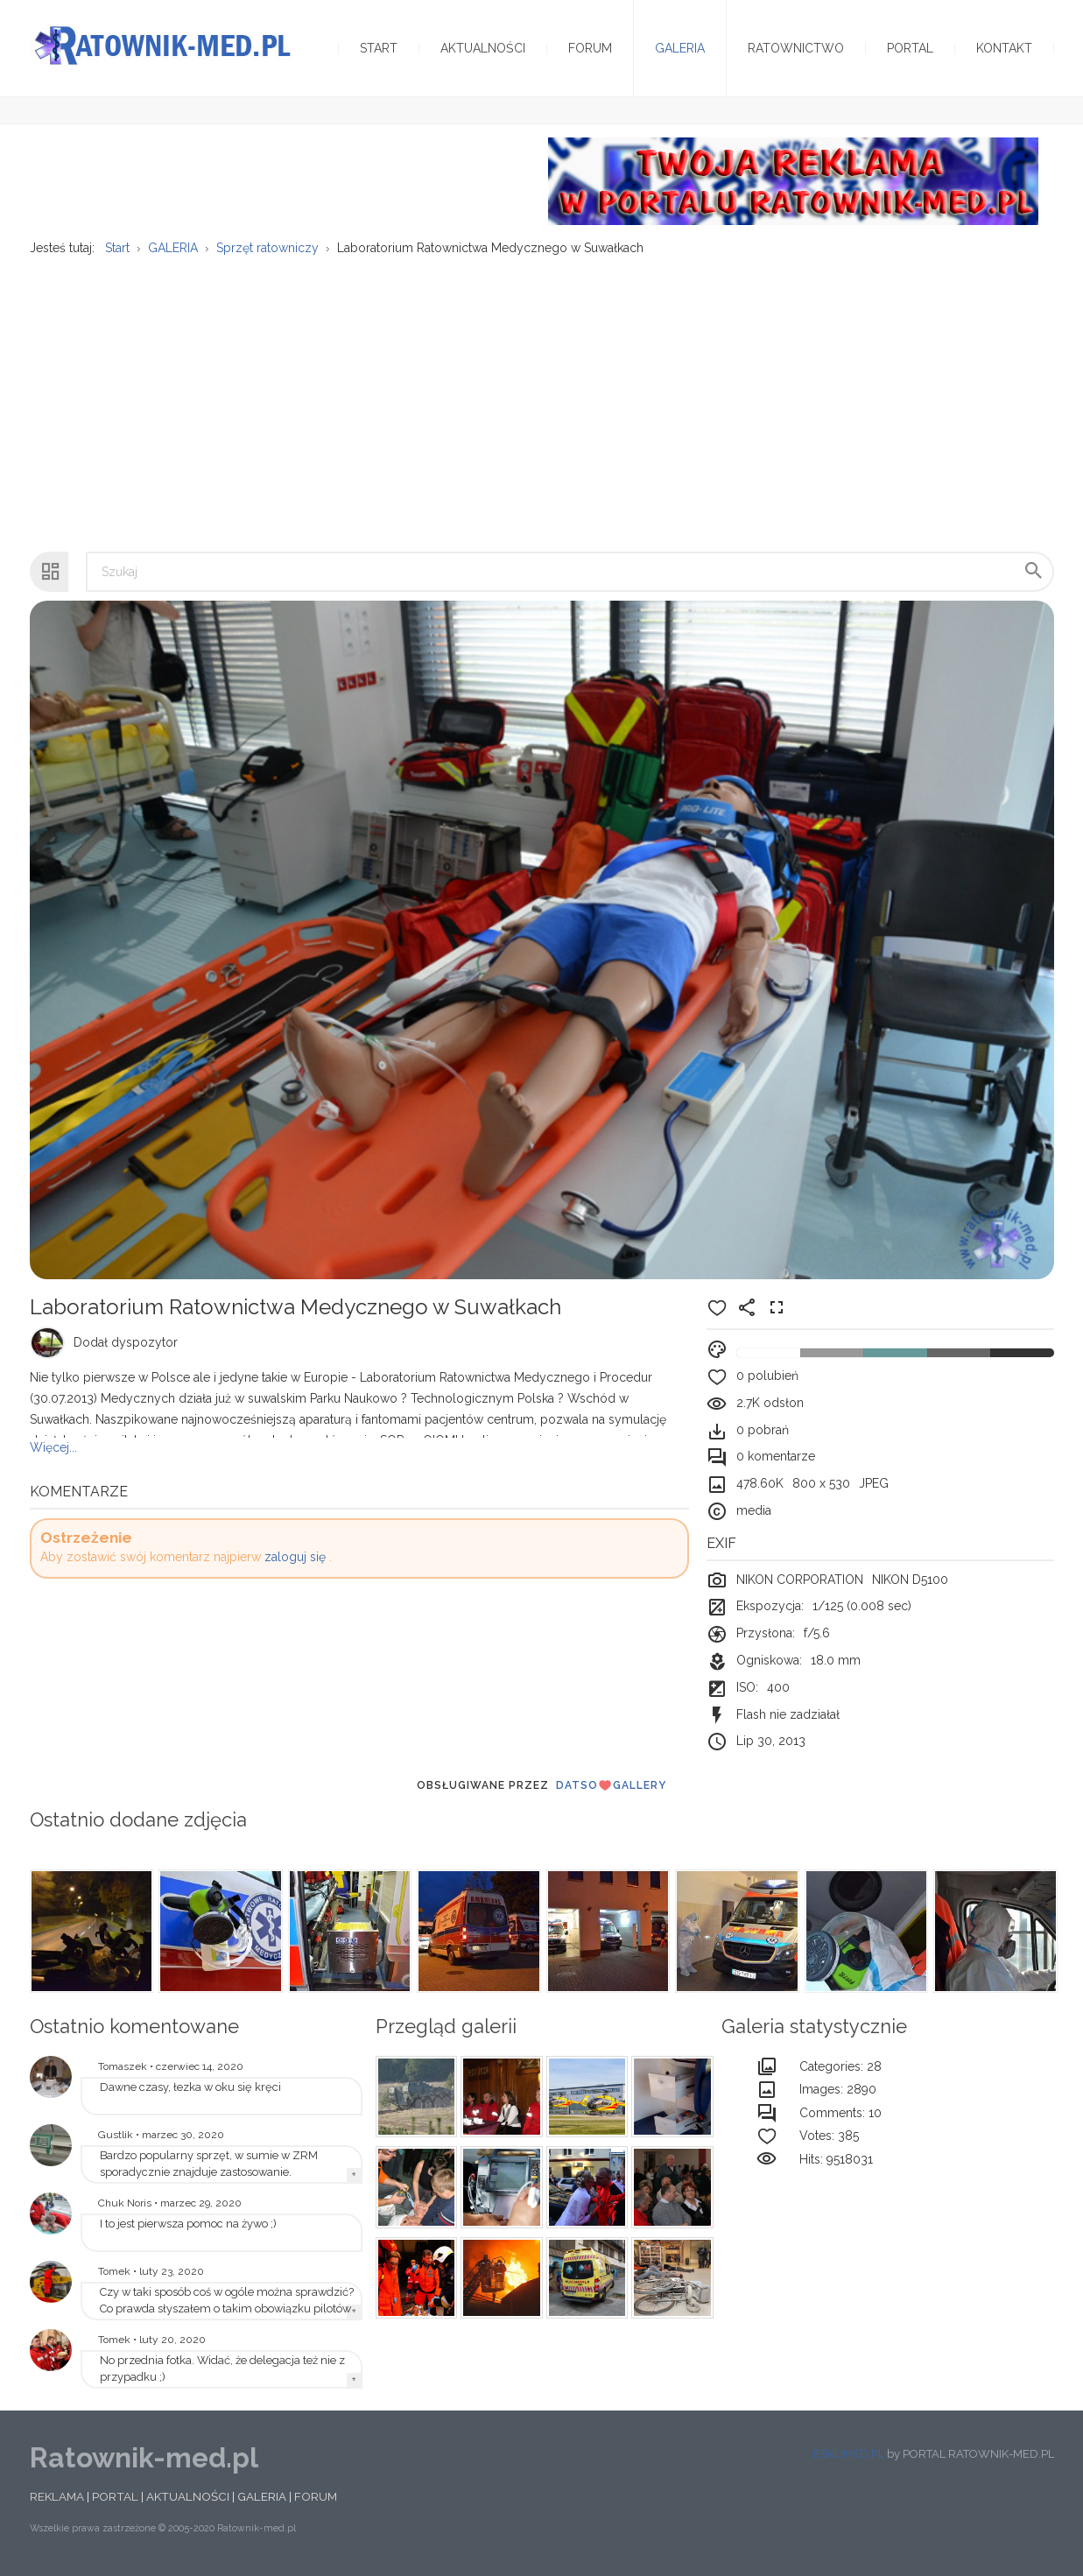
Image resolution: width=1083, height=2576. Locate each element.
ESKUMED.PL (848, 2453)
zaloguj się (295, 1557)
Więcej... (53, 1447)
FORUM (315, 2496)
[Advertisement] (542, 394)
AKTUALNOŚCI (187, 2496)
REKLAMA (57, 2496)
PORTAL (115, 2496)
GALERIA (261, 2496)
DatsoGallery (611, 1785)
